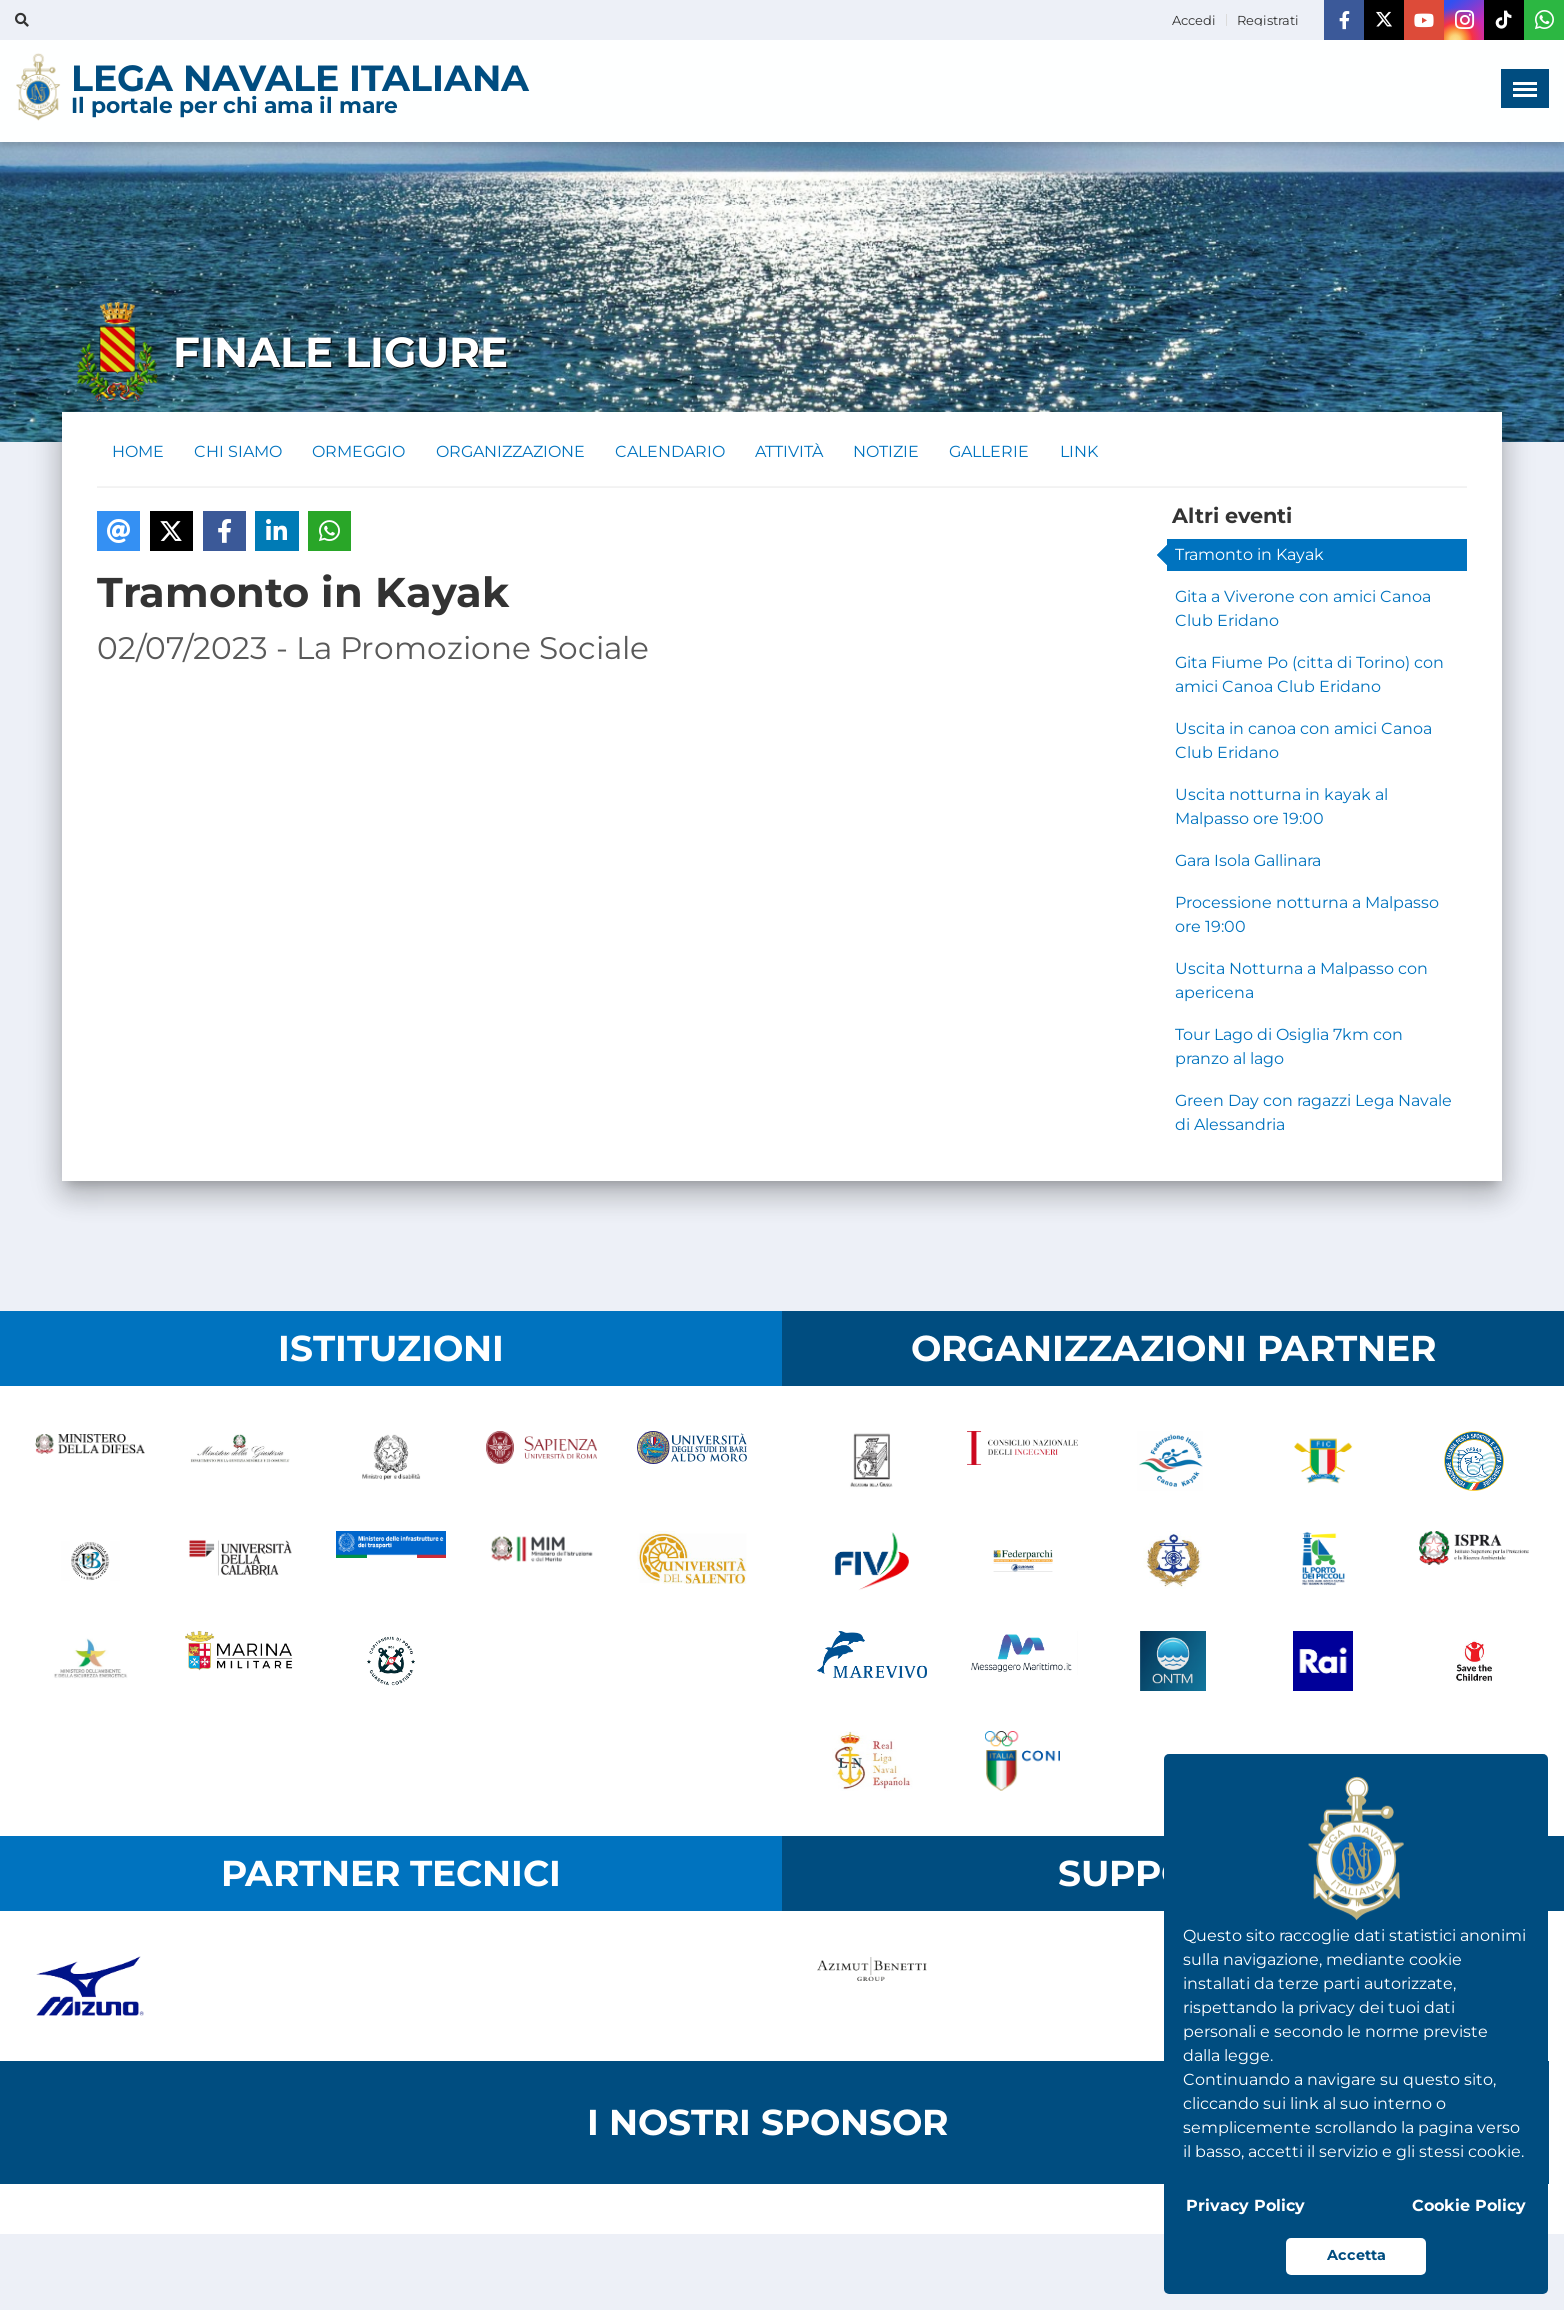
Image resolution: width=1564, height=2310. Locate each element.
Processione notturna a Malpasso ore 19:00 (1307, 915)
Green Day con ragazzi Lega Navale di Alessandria (1313, 1113)
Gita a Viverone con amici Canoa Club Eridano (1303, 609)
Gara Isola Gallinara (1248, 861)
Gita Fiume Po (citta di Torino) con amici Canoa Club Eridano (1309, 675)
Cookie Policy (1469, 2205)
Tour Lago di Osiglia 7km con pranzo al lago (1289, 1047)
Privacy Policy (1245, 2205)
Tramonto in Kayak (1249, 555)
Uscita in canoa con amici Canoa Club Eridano (1303, 741)
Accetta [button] (1356, 2255)
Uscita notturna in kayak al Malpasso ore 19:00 (1281, 807)
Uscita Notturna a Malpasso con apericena (1301, 981)
